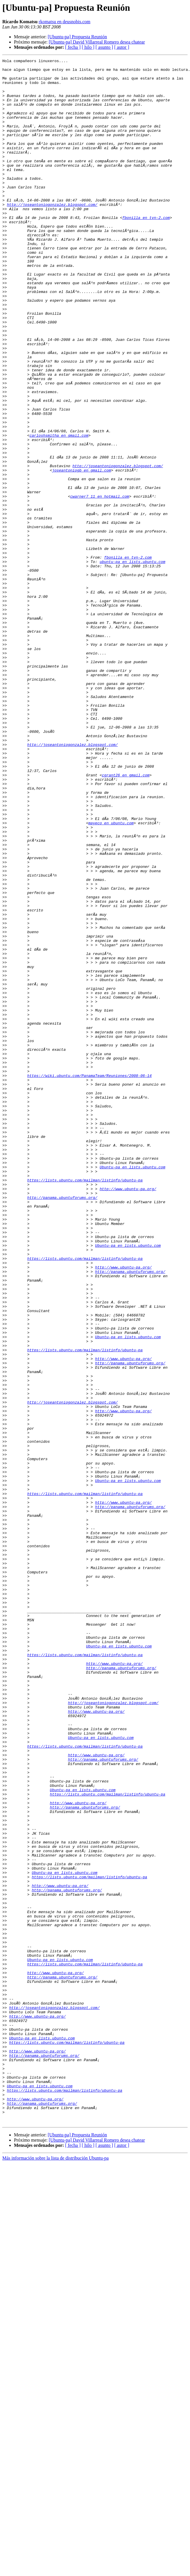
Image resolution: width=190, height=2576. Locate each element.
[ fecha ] (72, 47)
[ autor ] (121, 47)
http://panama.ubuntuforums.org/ (62, 1425)
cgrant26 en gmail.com (125, 918)
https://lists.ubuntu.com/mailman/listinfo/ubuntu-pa (85, 1404)
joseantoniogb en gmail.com (81, 552)
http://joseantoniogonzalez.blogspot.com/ (52, 234)
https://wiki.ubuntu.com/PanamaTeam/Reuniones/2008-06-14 (89, 1279)
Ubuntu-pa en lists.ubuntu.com (132, 1389)
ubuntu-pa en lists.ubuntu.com (132, 662)
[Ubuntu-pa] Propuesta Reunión (77, 36)
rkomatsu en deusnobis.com (64, 21)
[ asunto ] (104, 47)
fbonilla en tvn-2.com (146, 249)
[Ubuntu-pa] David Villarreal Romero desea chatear (97, 41)
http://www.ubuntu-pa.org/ (127, 1415)
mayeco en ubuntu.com (110, 976)
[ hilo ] (88, 47)
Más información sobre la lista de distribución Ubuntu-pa (55, 2570)
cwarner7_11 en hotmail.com (99, 584)
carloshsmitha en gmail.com (59, 511)
